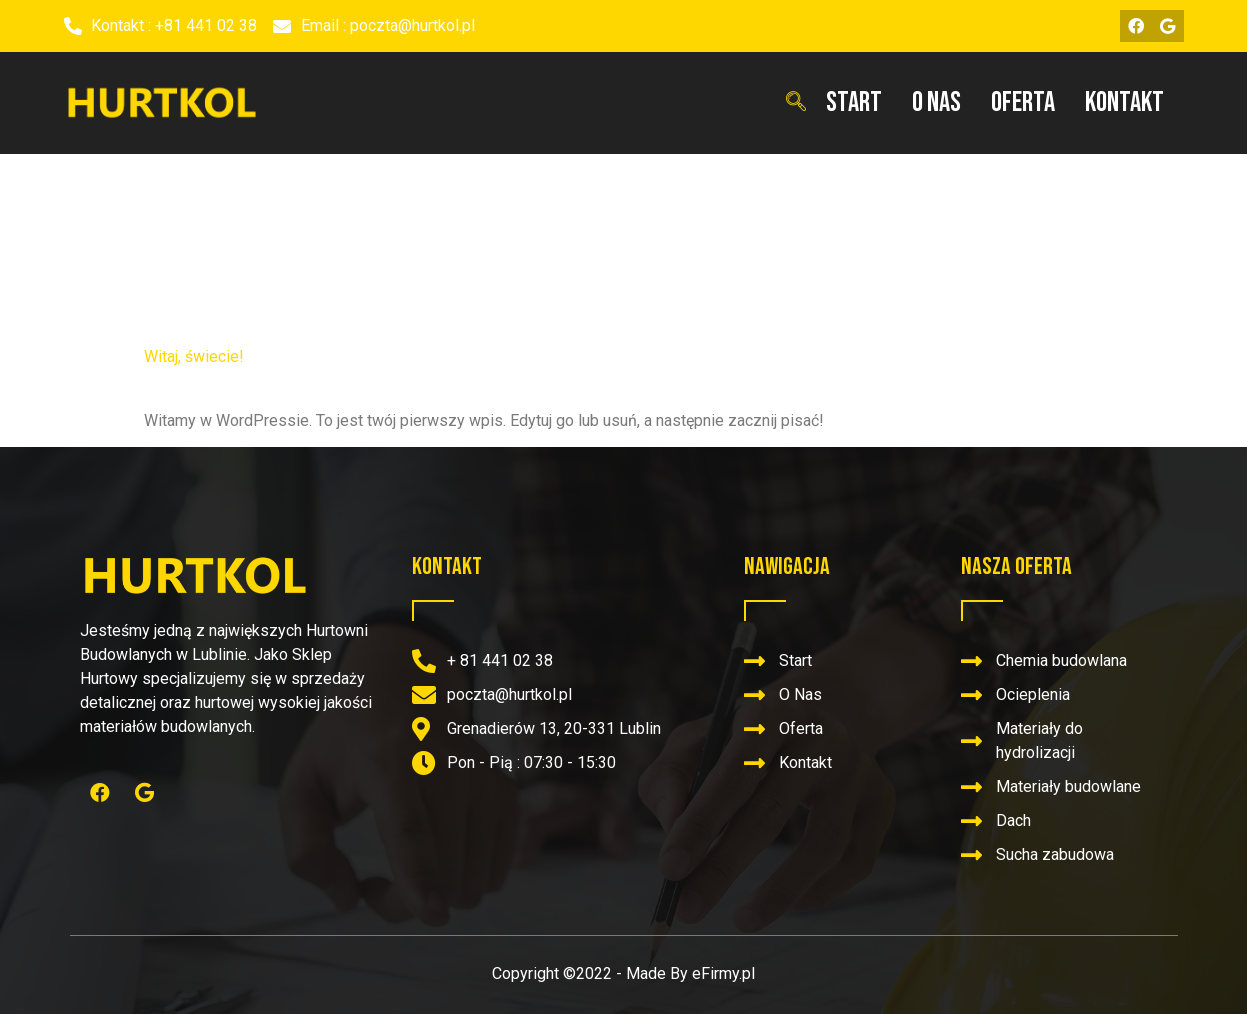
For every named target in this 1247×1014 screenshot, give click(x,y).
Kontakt (1124, 102)
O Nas (936, 102)
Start (854, 102)
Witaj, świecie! (194, 356)
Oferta (1023, 102)
